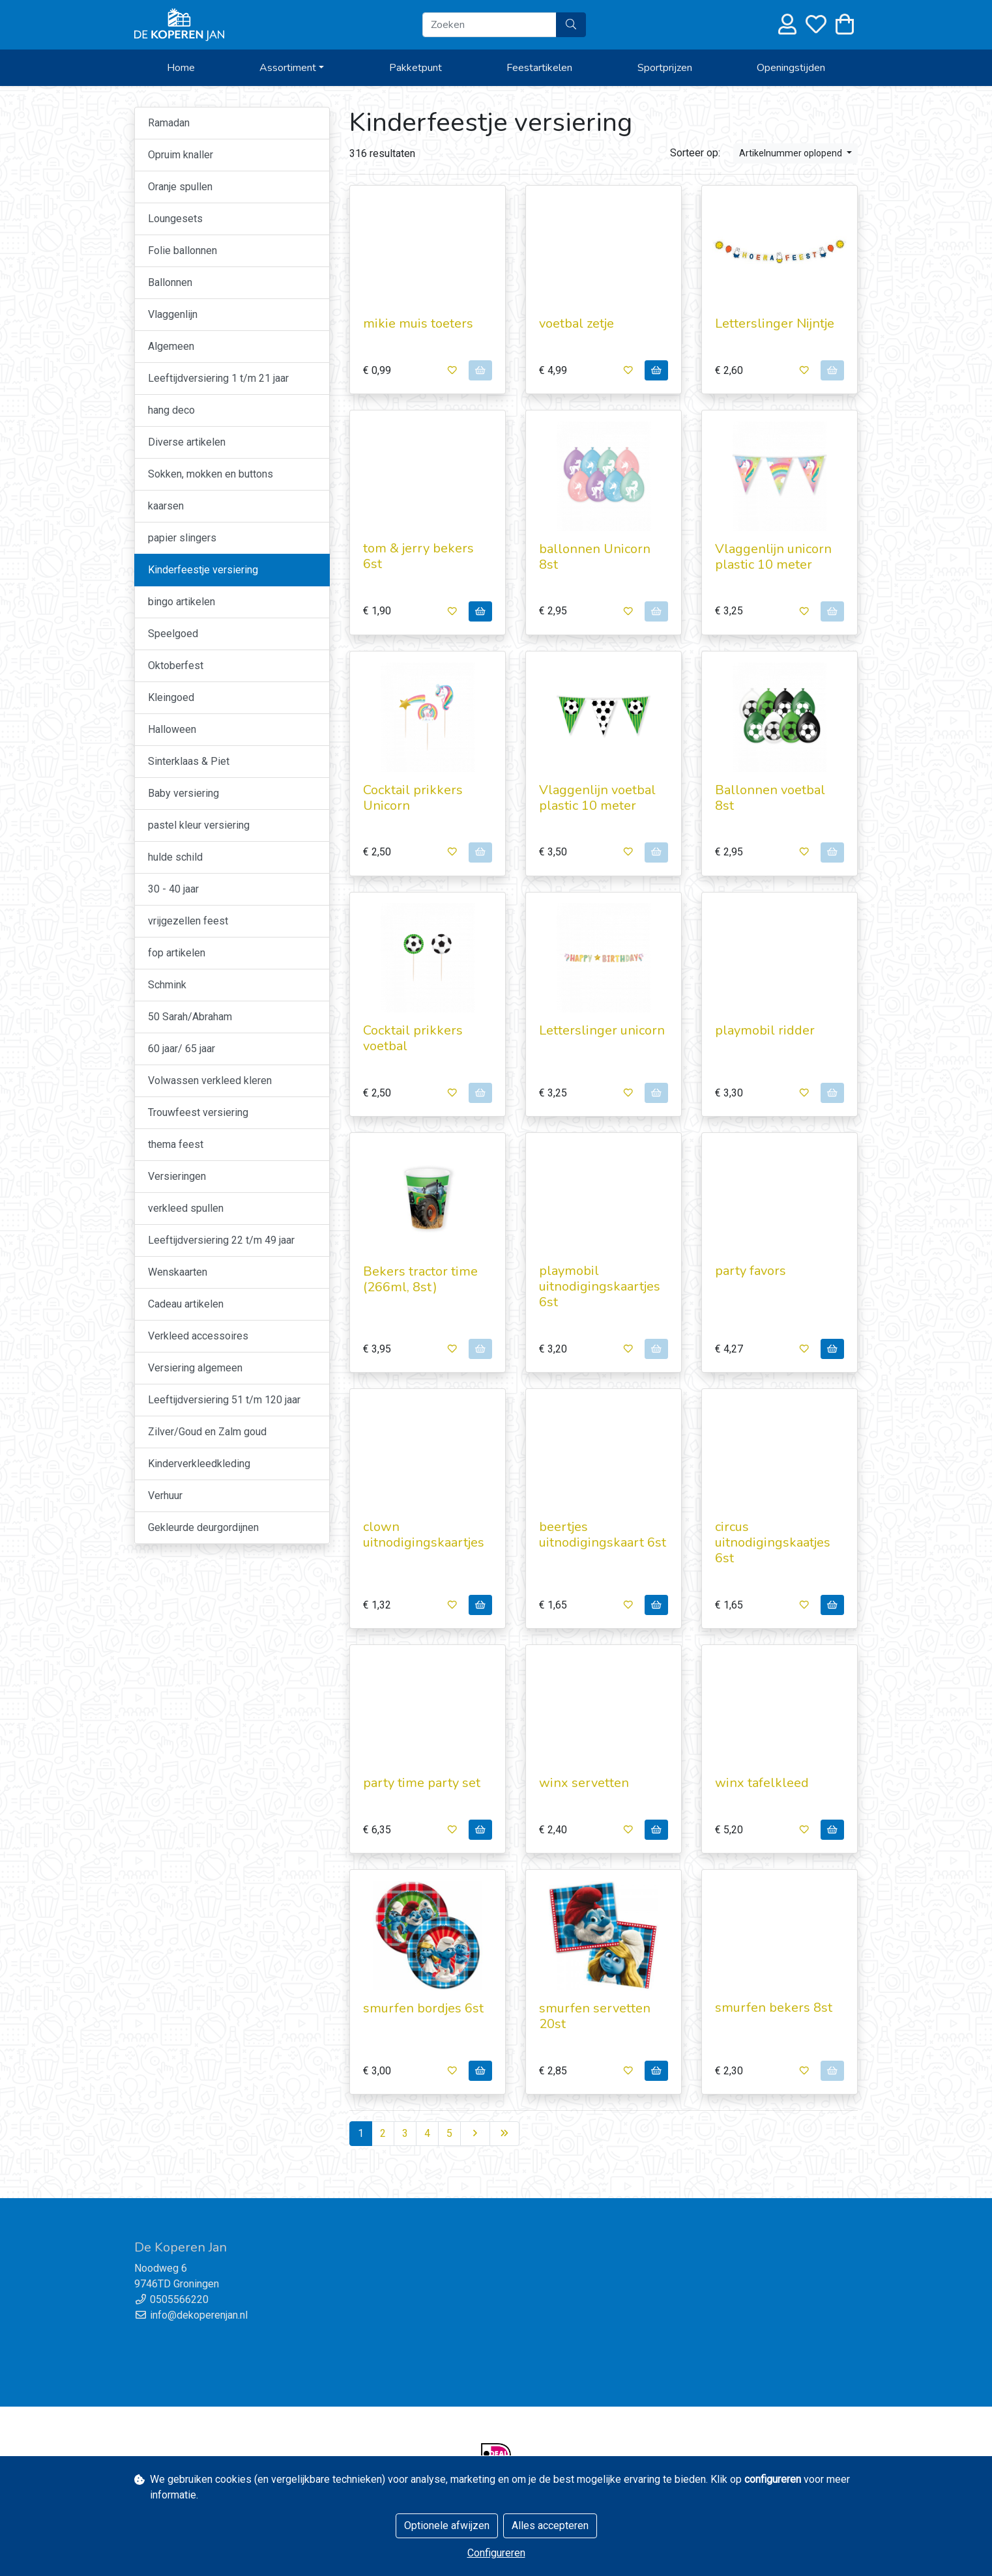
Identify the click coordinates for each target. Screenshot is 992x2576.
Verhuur (165, 1495)
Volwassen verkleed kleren (210, 1080)
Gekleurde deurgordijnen (203, 1527)
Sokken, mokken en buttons (210, 474)
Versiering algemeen (195, 1368)
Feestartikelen (539, 68)
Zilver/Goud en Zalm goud (207, 1431)
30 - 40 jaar (173, 889)
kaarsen (166, 506)
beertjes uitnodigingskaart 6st (602, 1534)
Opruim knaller (180, 155)
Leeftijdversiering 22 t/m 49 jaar (221, 1240)
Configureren (496, 2553)
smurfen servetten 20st (594, 2016)
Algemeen (171, 346)
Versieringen (177, 1176)
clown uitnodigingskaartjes (423, 1534)
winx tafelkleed (762, 1783)
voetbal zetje (576, 323)
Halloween (172, 729)
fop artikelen (176, 953)
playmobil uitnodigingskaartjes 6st (599, 1286)
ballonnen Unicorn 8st (594, 556)
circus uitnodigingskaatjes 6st (772, 1542)
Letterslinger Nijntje (774, 323)
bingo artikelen (181, 601)
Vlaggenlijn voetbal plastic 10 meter (597, 797)
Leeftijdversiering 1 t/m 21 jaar (218, 378)
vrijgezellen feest (188, 921)
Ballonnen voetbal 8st (770, 797)
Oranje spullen (180, 186)
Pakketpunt (415, 68)
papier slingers (182, 538)
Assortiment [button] (287, 68)
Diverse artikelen (187, 442)
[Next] (475, 2133)
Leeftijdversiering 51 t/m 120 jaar (224, 1400)
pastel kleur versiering (199, 825)
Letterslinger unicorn (602, 1030)
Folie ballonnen (182, 250)
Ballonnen (170, 282)
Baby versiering (183, 793)
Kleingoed (171, 697)
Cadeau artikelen (186, 1304)
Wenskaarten (177, 1272)
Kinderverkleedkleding (199, 1463)
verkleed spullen (186, 1208)
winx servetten (584, 1783)
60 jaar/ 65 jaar (181, 1048)
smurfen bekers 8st (773, 2007)
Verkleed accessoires (198, 1336)
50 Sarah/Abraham (190, 1016)
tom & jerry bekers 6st (418, 556)
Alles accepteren (550, 2525)
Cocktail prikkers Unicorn (413, 797)
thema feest (175, 1144)
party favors (750, 1271)
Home (181, 68)
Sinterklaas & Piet (188, 761)
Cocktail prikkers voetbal (413, 1038)
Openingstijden (791, 68)
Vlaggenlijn (172, 314)
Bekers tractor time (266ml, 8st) (420, 1279)
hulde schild (175, 857)
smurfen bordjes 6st (423, 2008)
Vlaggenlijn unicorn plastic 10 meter (773, 556)
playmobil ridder (765, 1030)
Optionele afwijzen (446, 2525)
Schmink (167, 985)
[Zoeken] (489, 24)
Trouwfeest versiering (198, 1112)
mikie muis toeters (418, 323)
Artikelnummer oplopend (791, 153)
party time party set (421, 1783)
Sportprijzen (664, 68)
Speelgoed (173, 633)
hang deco (171, 410)
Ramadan (169, 123)
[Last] (504, 2133)
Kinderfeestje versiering (203, 570)
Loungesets (175, 218)
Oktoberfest (175, 665)
